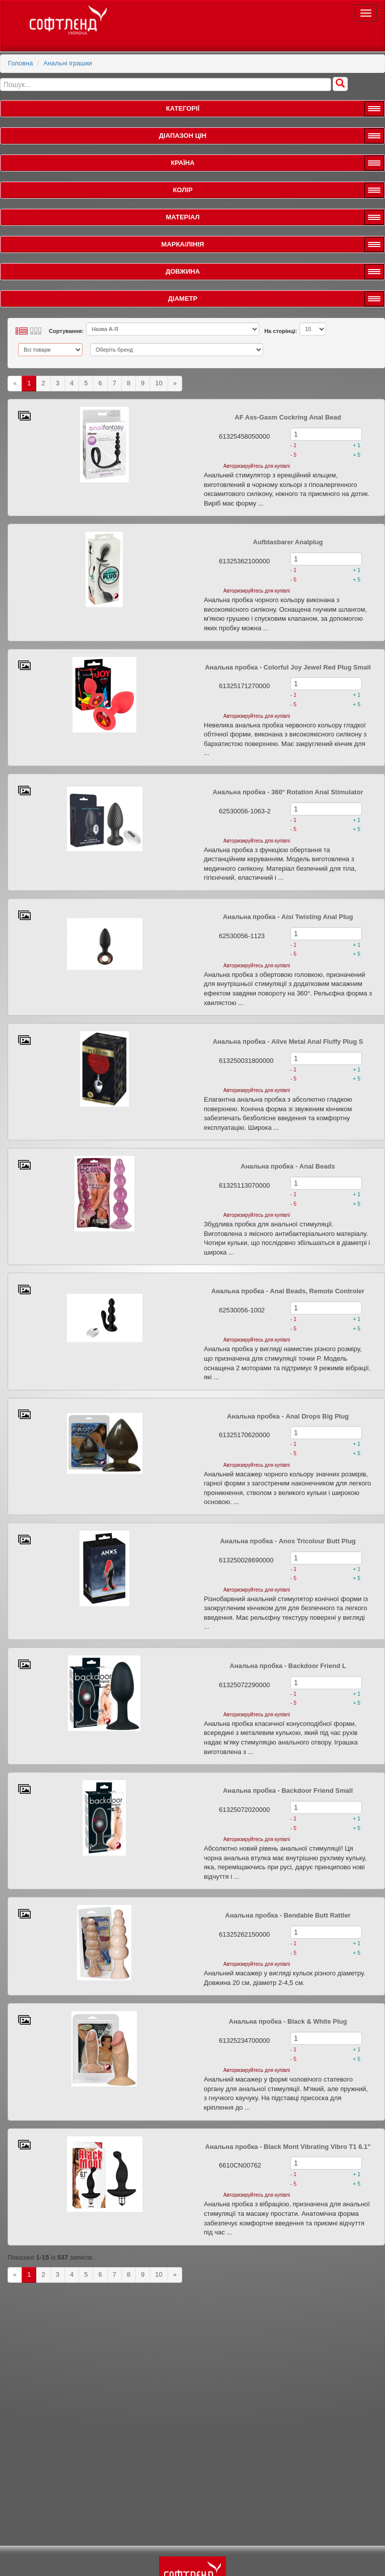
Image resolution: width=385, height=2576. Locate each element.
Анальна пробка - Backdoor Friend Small (288, 1790)
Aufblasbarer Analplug (288, 542)
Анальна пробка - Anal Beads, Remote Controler (287, 1291)
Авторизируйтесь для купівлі (256, 466)
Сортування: (66, 331)
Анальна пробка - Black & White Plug (288, 2021)
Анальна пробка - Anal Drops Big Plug (288, 1416)
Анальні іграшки (67, 63)
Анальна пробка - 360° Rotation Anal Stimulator (288, 792)
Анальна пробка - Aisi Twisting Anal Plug (288, 917)
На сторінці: (280, 331)
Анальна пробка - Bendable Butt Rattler (287, 1915)
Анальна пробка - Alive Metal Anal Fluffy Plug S (288, 1041)
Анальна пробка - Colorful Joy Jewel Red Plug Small (288, 667)
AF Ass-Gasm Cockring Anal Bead (288, 417)
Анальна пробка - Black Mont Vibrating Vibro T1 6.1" (288, 2146)
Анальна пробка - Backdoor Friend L (287, 1666)
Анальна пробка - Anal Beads (288, 1166)
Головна (20, 63)
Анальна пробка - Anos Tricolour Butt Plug (288, 1541)
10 (158, 383)
